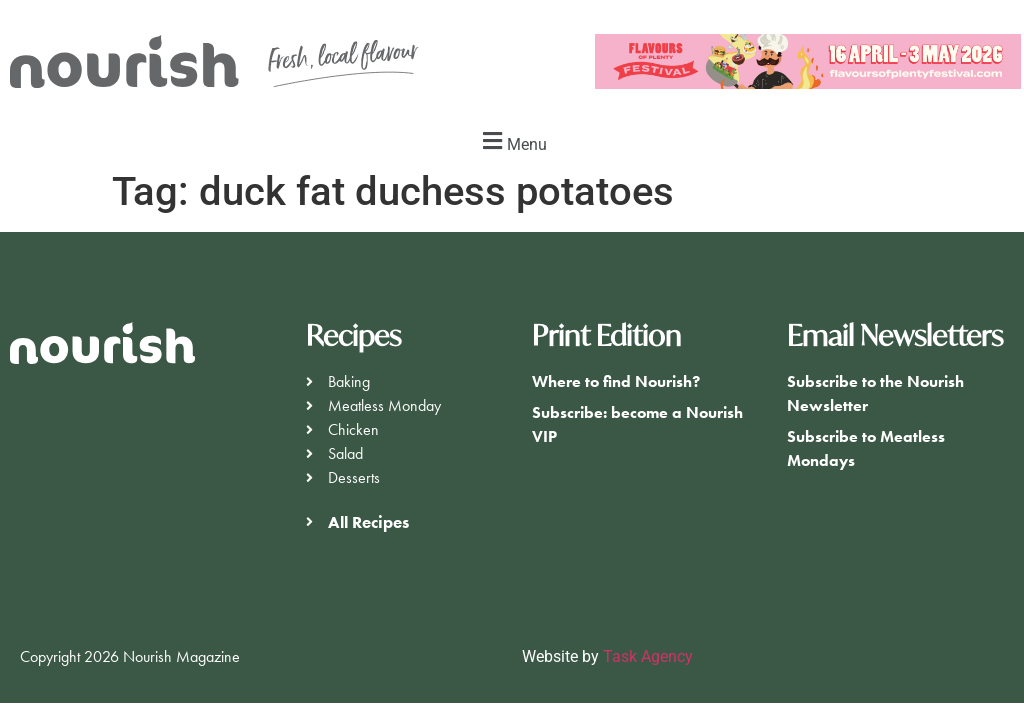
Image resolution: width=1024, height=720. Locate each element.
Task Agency (648, 656)
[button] (512, 141)
